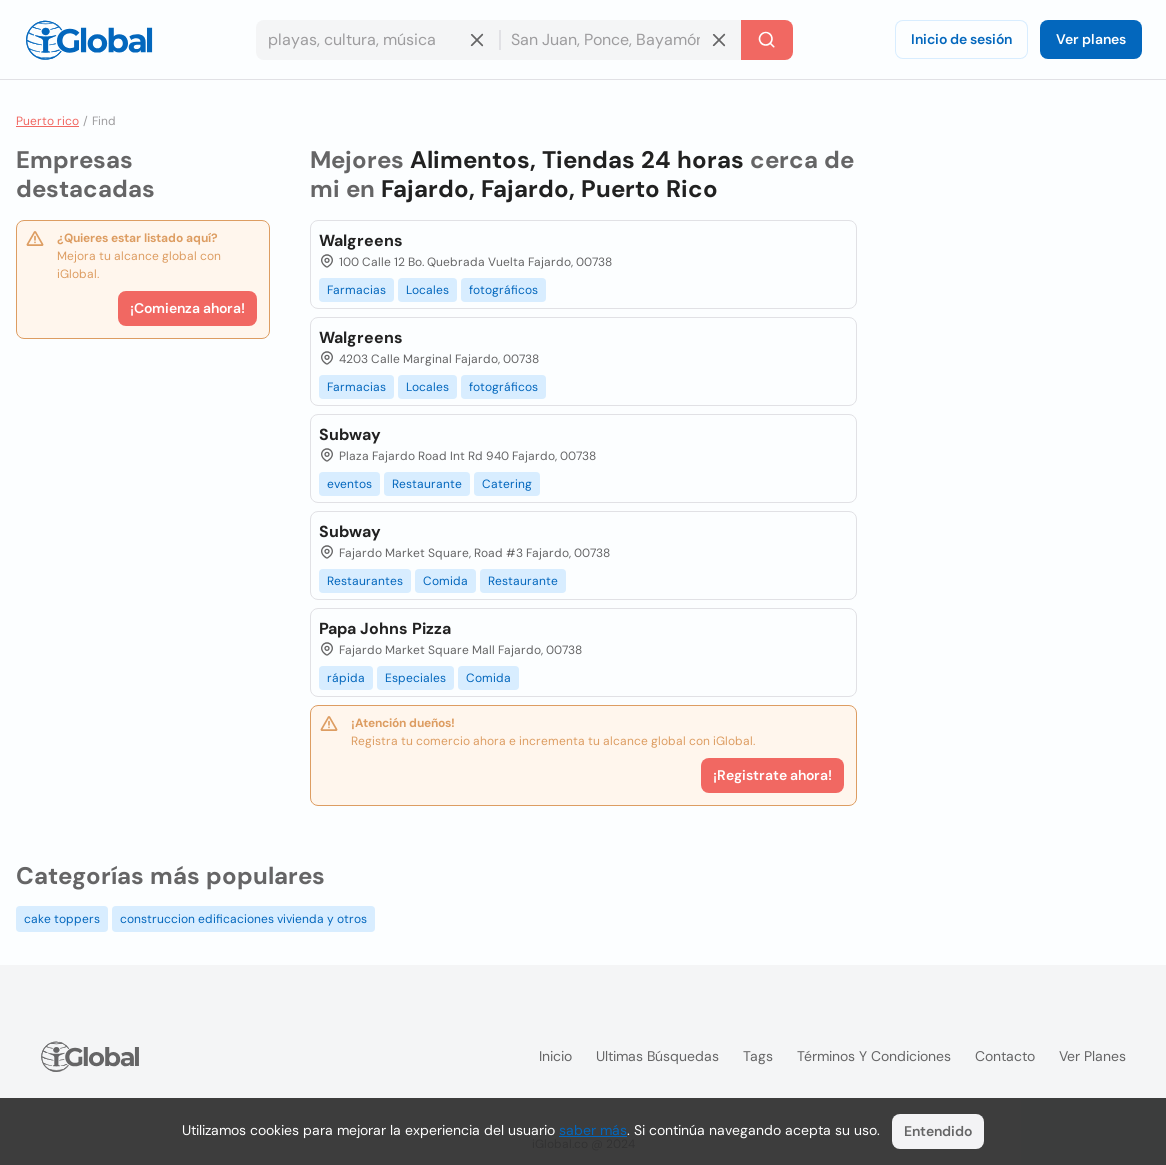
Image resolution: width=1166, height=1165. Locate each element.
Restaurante (427, 484)
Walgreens (361, 240)
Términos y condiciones (874, 1056)
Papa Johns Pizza (385, 628)
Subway (350, 434)
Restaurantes (365, 581)
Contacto (1005, 1056)
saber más (593, 1130)
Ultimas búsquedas (657, 1056)
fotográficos (503, 290)
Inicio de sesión (961, 39)
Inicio (555, 1056)
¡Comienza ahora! (187, 308)
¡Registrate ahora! (772, 775)
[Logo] (89, 40)
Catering (507, 484)
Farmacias (356, 290)
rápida (346, 678)
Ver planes (1091, 39)
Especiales (415, 678)
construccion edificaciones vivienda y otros (243, 919)
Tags (758, 1056)
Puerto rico (47, 121)
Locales (427, 290)
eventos (349, 484)
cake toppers (62, 919)
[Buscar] (767, 40)
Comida (445, 581)
